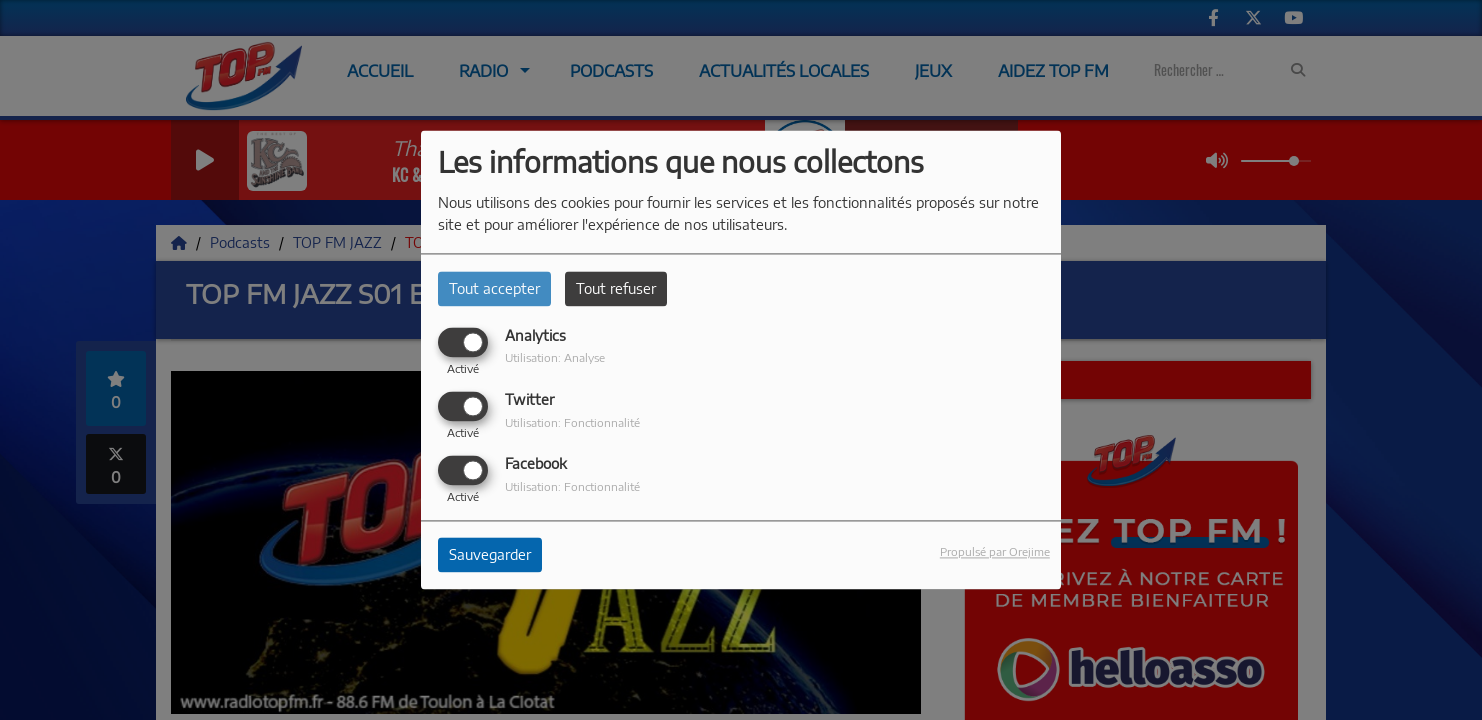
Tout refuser (616, 288)
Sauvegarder (490, 555)
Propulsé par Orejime (995, 552)
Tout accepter (494, 288)
